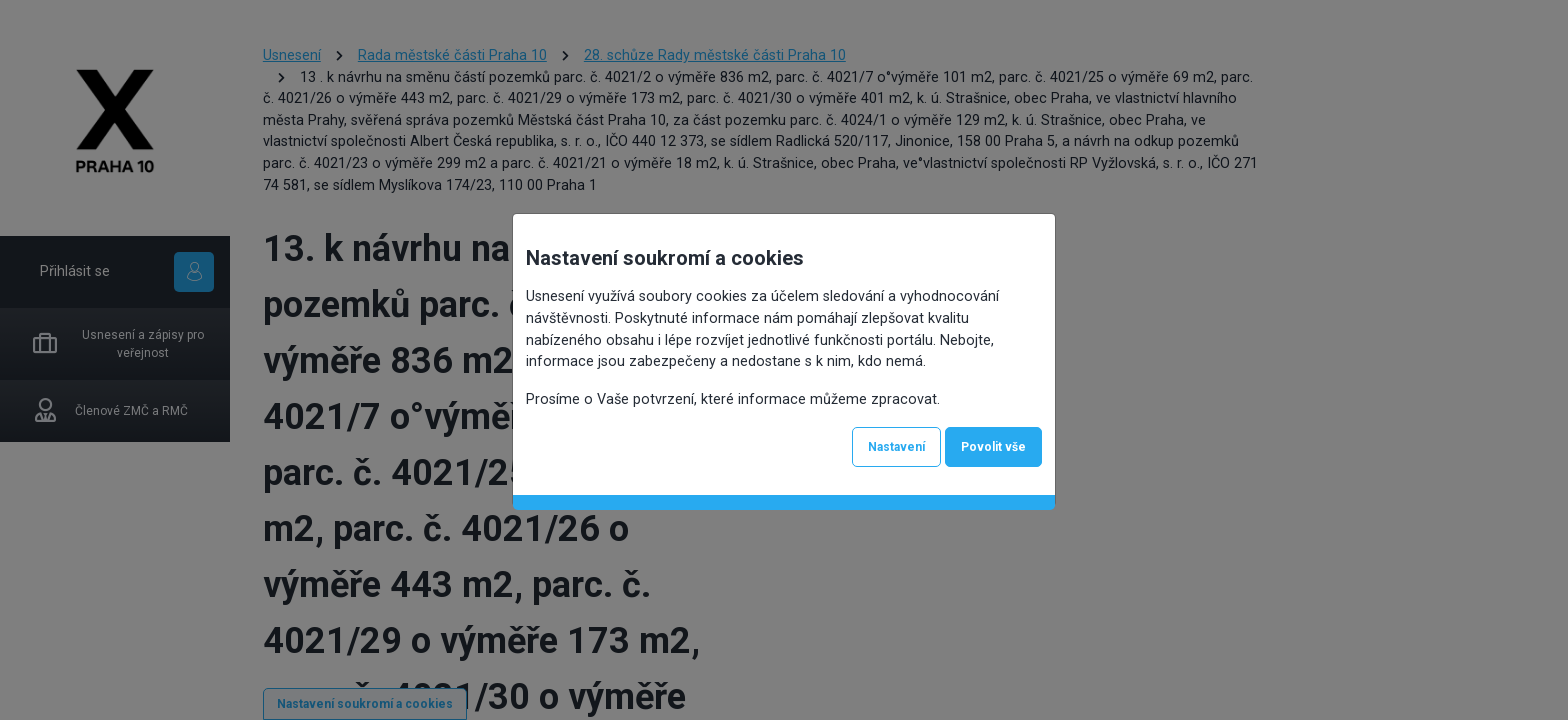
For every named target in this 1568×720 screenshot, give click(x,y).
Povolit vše (993, 447)
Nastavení (896, 447)
